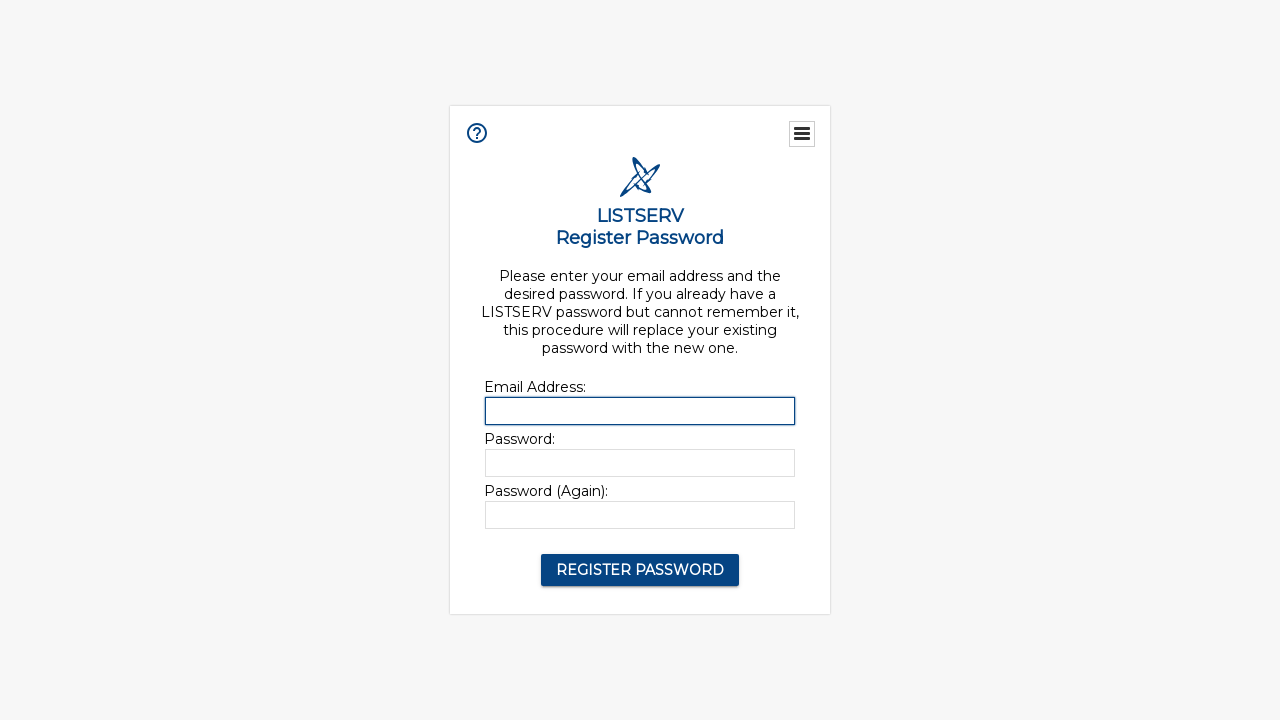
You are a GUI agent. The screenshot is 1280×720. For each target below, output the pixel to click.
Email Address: (535, 387)
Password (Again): (546, 491)
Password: (519, 439)
